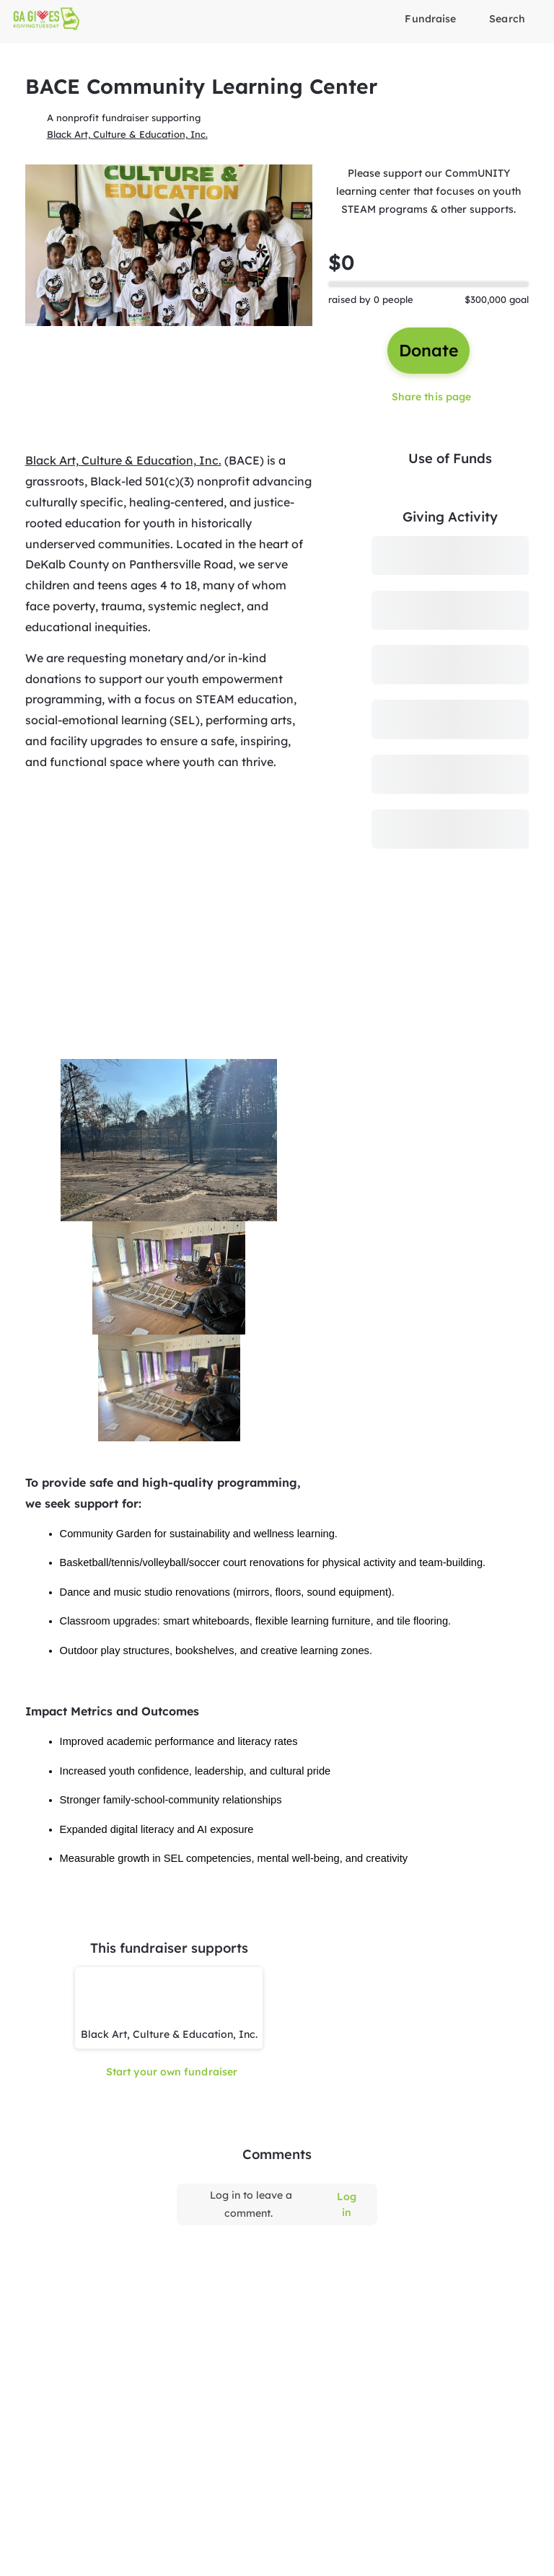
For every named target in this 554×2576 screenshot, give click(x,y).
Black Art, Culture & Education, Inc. (127, 133)
